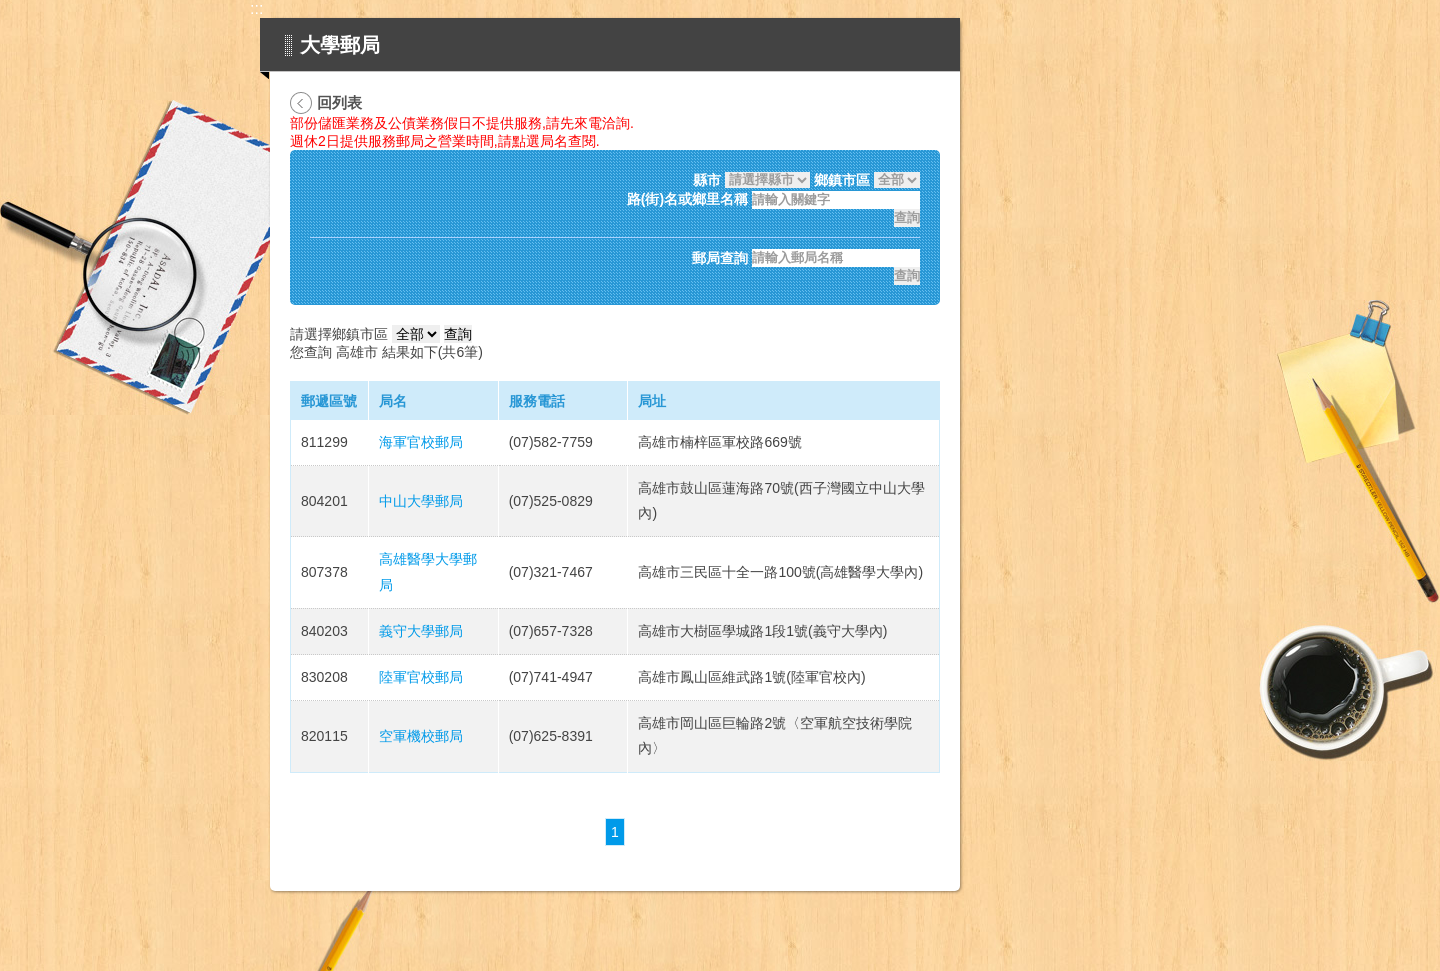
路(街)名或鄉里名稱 (687, 200)
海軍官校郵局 (421, 442)
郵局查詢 (720, 258)
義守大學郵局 (421, 631)
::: (256, 8)
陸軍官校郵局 (421, 677)
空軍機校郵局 (421, 736)
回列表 (339, 102)
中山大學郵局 (421, 501)
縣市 (707, 180)
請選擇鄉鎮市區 (339, 334)
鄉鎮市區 (842, 180)
